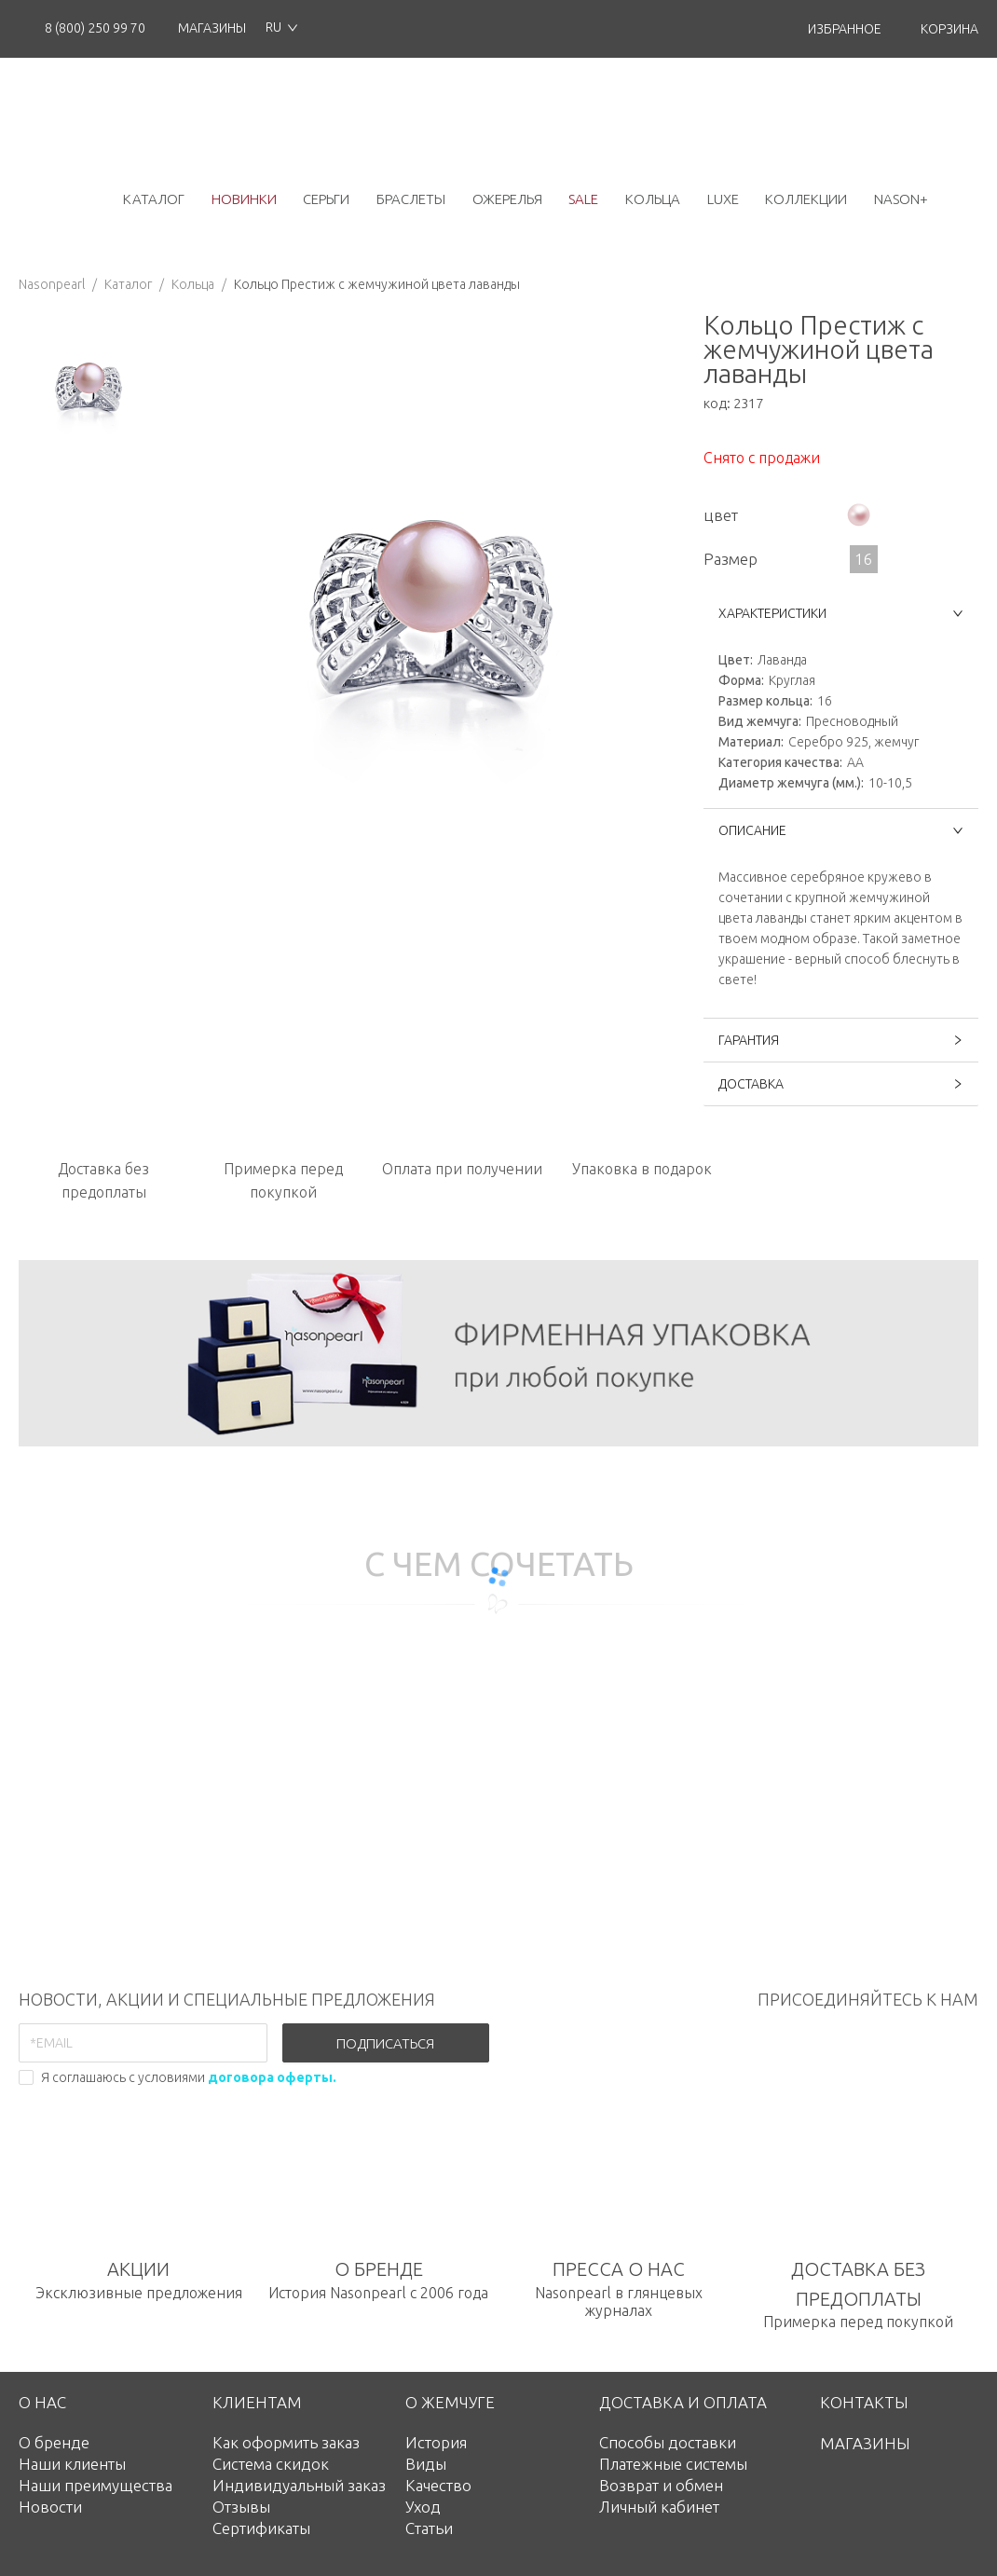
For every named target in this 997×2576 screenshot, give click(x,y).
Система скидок (270, 2464)
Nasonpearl (52, 284)
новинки (244, 199)
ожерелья (507, 199)
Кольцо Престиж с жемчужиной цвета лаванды (377, 284)
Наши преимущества (95, 2485)
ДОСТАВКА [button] (840, 1083)
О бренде (54, 2442)
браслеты (410, 199)
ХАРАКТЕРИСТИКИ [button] (840, 613)
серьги (326, 199)
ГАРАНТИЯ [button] (840, 1040)
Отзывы (241, 2506)
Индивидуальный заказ (299, 2485)
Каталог (128, 284)
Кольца (192, 284)
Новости (50, 2506)
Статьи (429, 2528)
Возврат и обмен (661, 2485)
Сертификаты (261, 2528)
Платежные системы (673, 2464)
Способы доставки (667, 2442)
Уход (423, 2506)
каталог (153, 199)
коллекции (806, 199)
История (436, 2442)
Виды (425, 2464)
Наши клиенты (72, 2464)
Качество (438, 2485)
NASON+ (901, 199)
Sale (583, 199)
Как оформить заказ (286, 2442)
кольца (652, 199)
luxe (723, 199)
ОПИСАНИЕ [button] (840, 830)
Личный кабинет (659, 2506)
